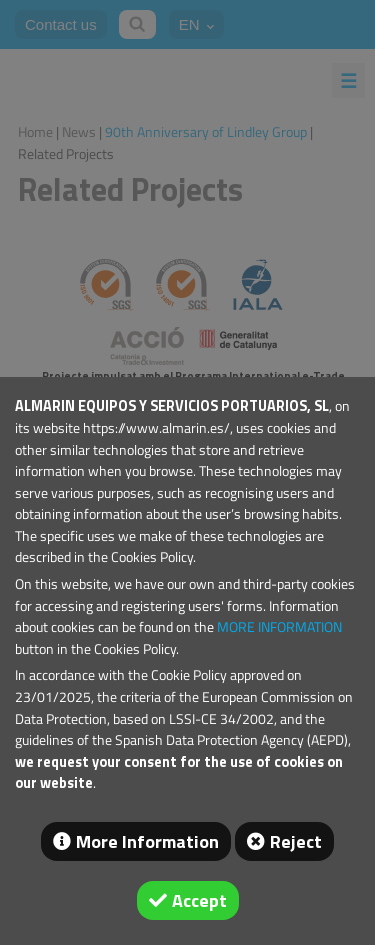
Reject (296, 841)
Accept (199, 900)
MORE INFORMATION (279, 627)
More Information (147, 841)
